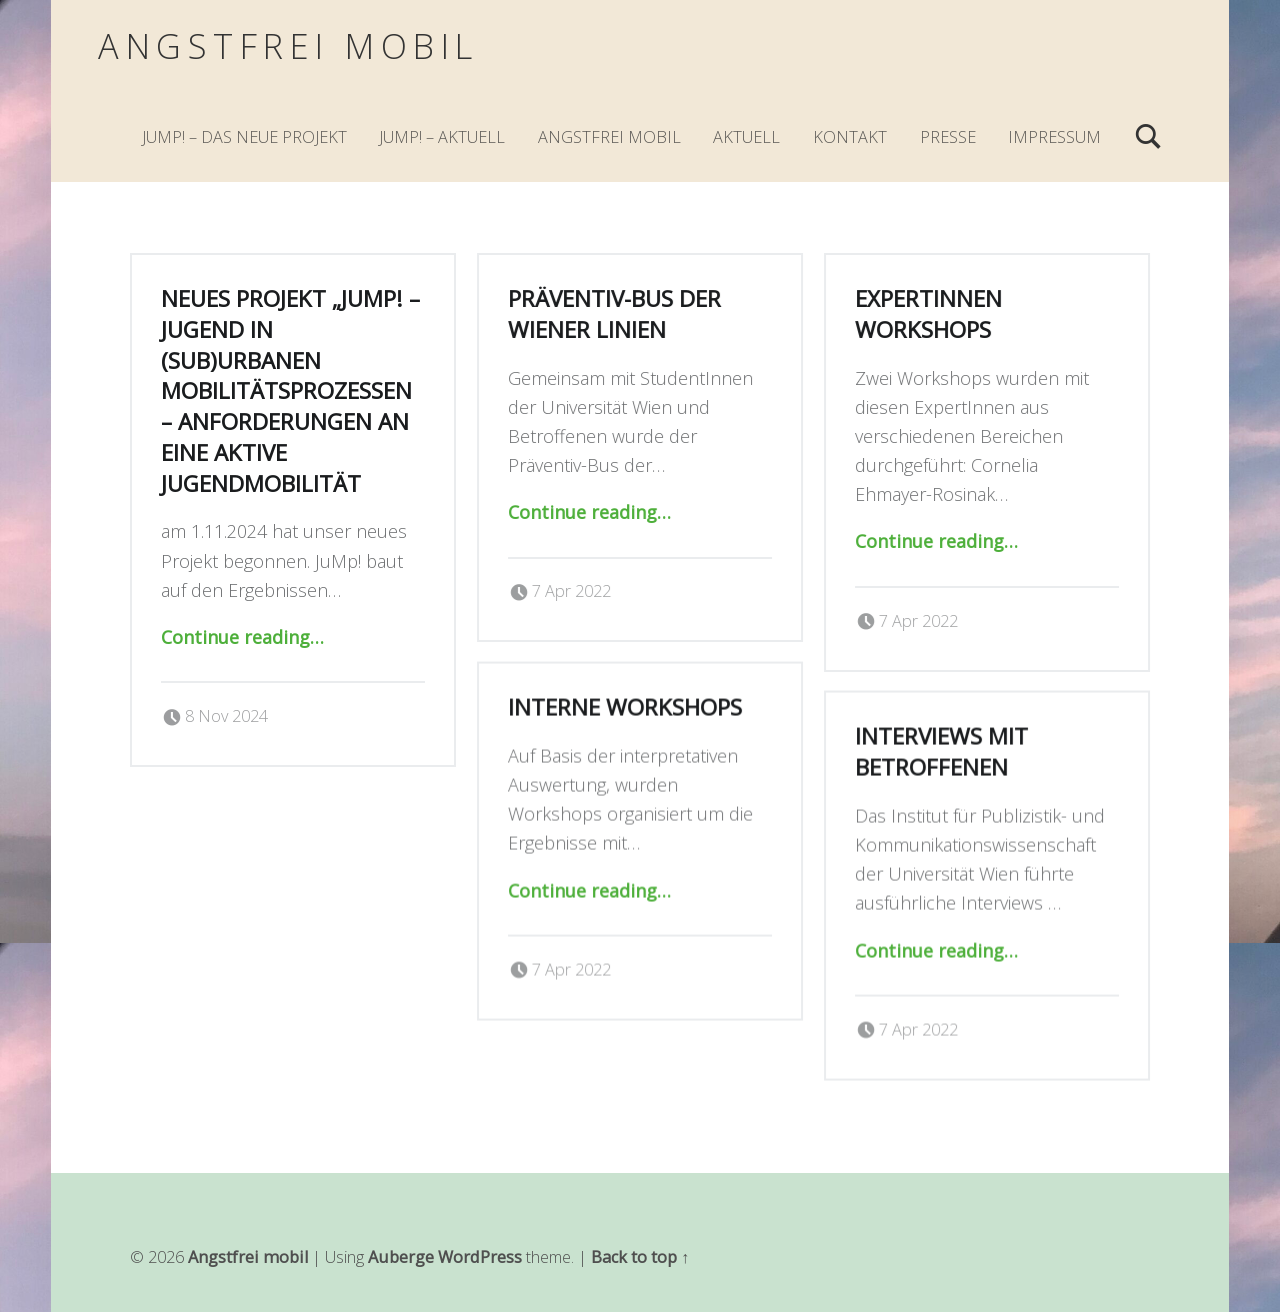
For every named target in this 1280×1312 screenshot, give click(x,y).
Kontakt (850, 137)
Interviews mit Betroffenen (941, 745)
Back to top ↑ (640, 1257)
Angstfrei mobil (288, 45)
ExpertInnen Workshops (928, 314)
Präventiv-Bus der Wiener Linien (614, 314)
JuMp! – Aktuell (442, 137)
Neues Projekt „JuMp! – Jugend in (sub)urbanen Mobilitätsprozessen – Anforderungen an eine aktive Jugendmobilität (290, 391)
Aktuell (746, 137)
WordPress (480, 1257)
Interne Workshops (625, 700)
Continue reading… (242, 637)
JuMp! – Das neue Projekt (244, 137)
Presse (948, 137)
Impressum (1054, 137)
